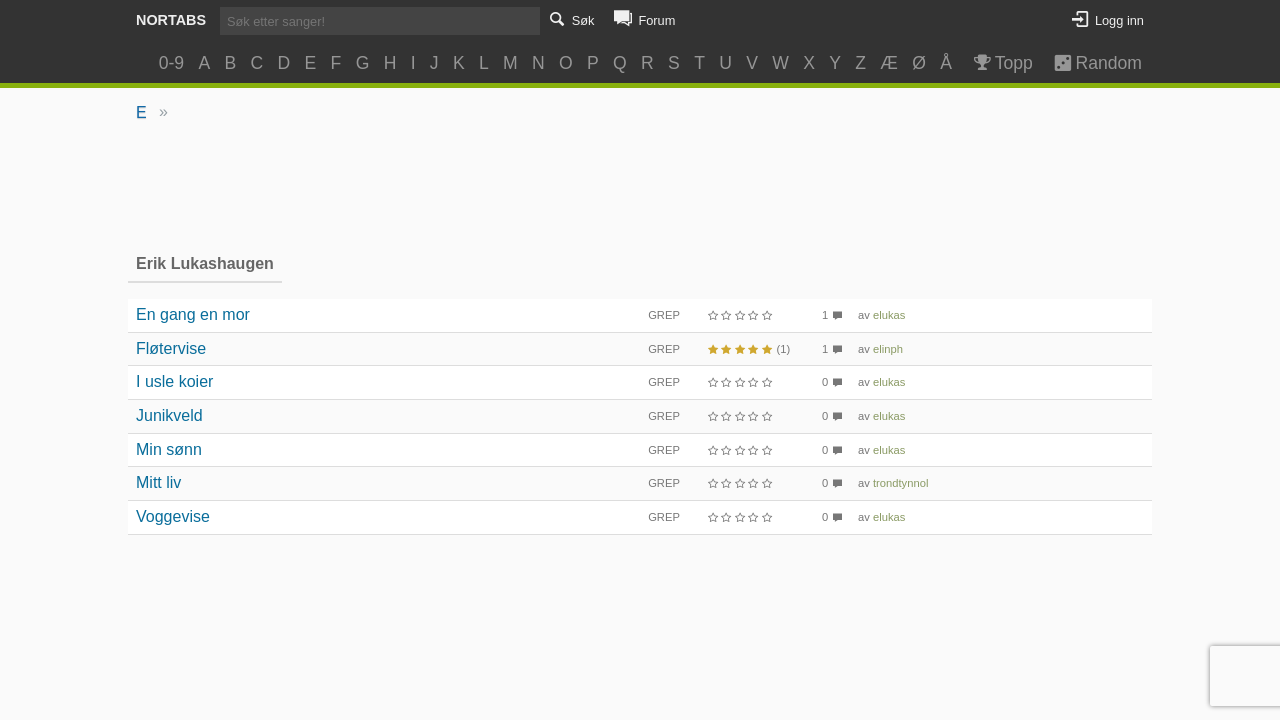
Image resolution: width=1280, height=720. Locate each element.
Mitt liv (158, 482)
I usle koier (174, 381)
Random (1088, 63)
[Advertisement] (640, 186)
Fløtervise (171, 348)
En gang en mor (193, 314)
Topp (1001, 63)
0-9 (171, 63)
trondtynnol (900, 483)
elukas (889, 315)
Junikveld (169, 415)
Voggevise (173, 516)
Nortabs (171, 20)
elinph (888, 349)
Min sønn (169, 449)
